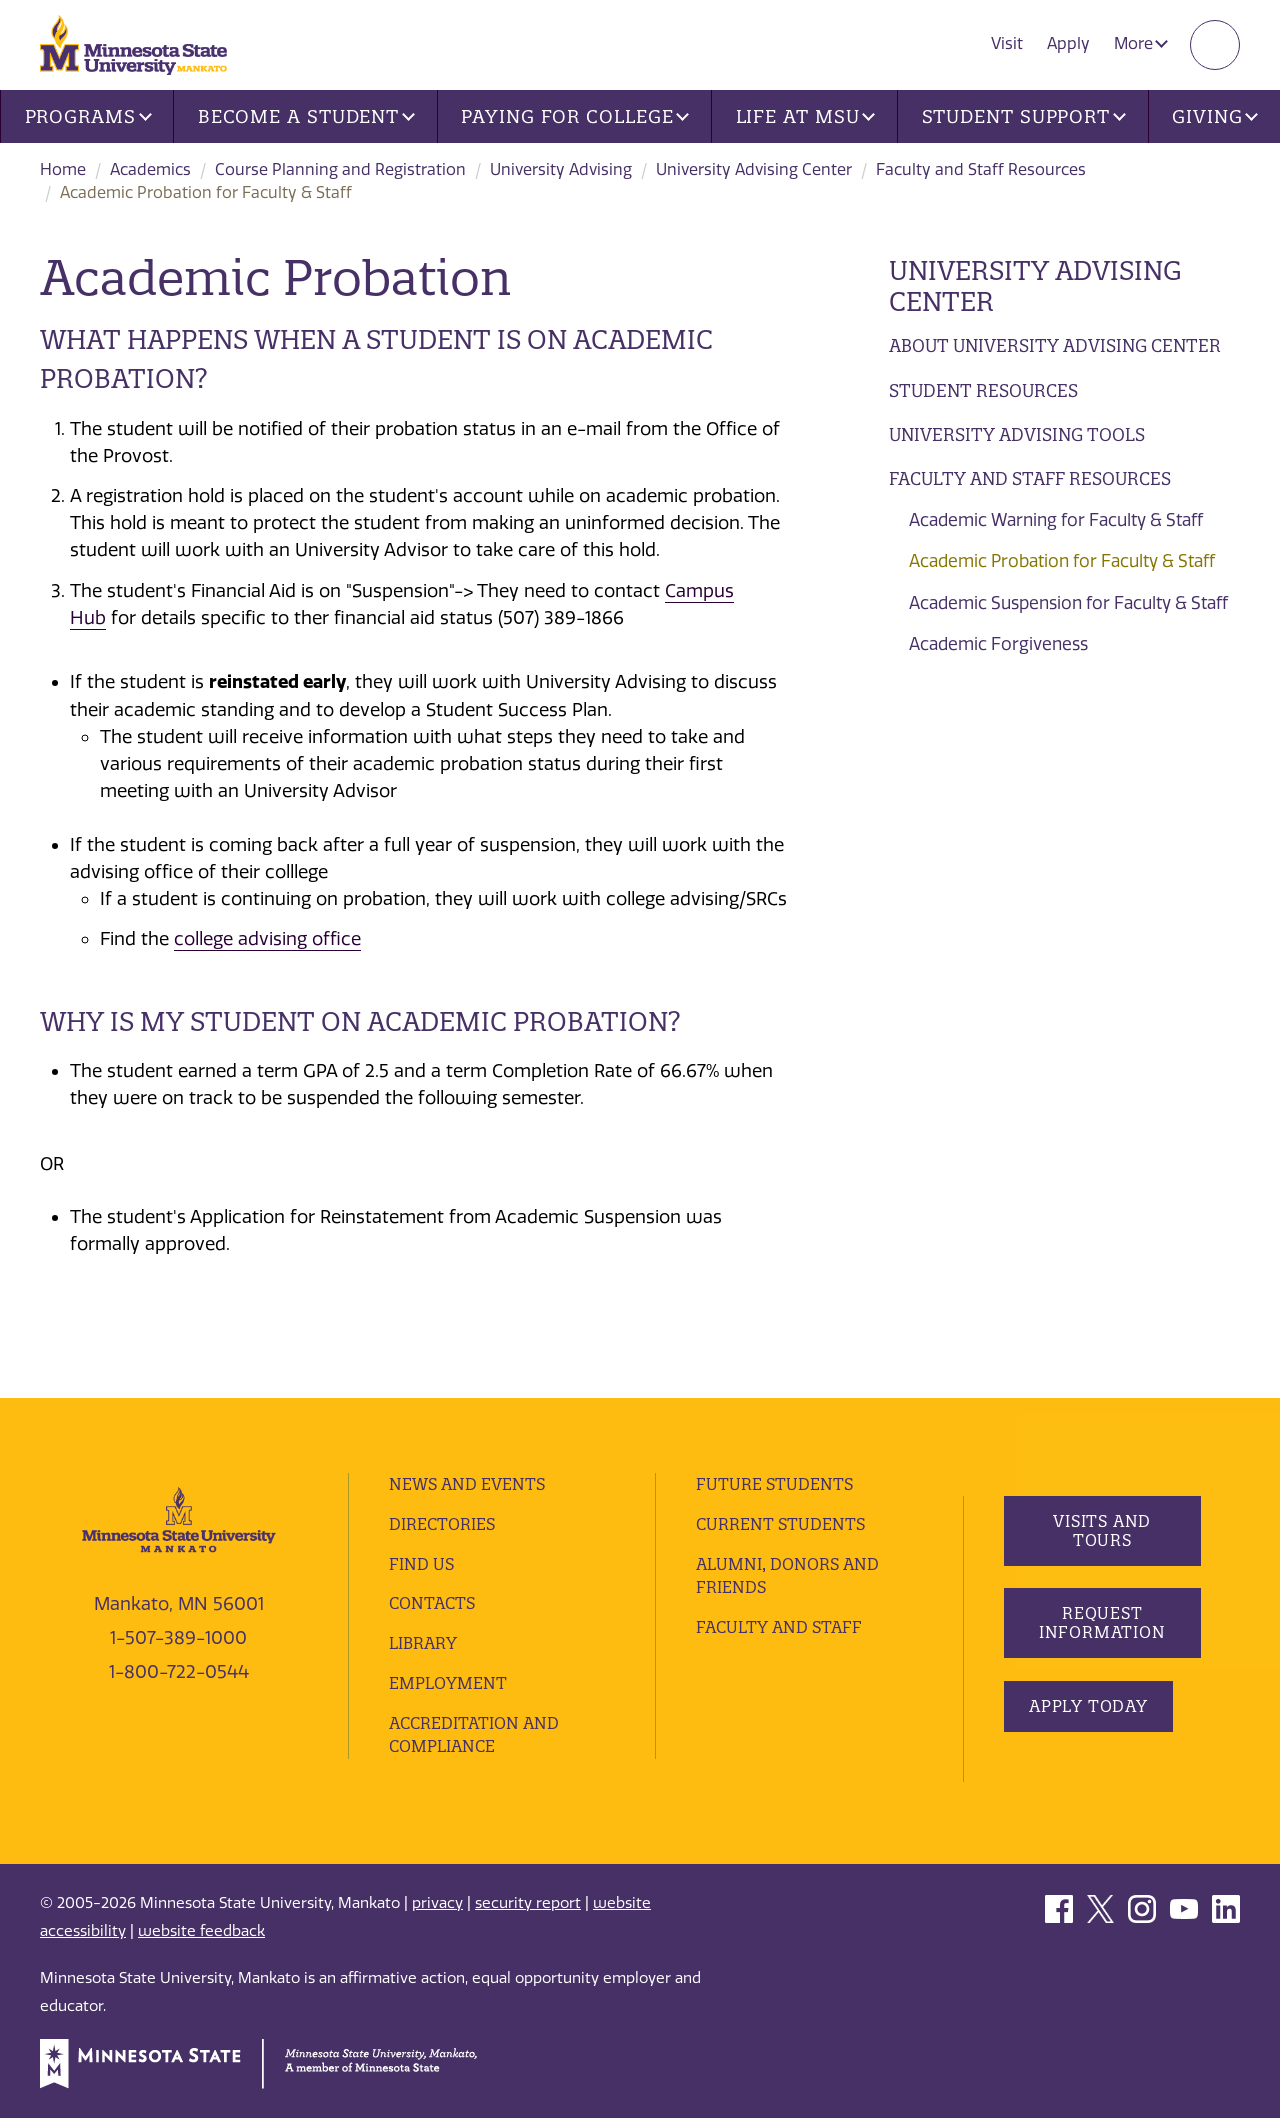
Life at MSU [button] (806, 116)
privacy (437, 1903)
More (1141, 43)
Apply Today (1088, 1706)
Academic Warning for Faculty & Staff (1056, 520)
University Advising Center (754, 169)
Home (63, 169)
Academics (150, 169)
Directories (442, 1524)
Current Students (780, 1524)
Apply (1068, 43)
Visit (1007, 43)
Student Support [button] (1024, 116)
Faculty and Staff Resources (981, 169)
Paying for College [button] (575, 116)
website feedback (201, 1931)
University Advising (561, 169)
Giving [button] (1215, 116)
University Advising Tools (1017, 434)
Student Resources (983, 390)
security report (528, 1903)
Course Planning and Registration (340, 169)
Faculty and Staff (779, 1627)
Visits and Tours (1102, 1530)
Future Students (774, 1484)
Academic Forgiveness (998, 644)
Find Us (421, 1564)
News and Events (467, 1484)
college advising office (267, 939)
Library (423, 1643)
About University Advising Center (1055, 345)
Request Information (1101, 1622)
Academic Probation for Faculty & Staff (1062, 561)
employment (448, 1683)
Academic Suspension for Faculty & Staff (1068, 603)
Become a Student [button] (306, 116)
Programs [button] (88, 116)
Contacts (432, 1603)
